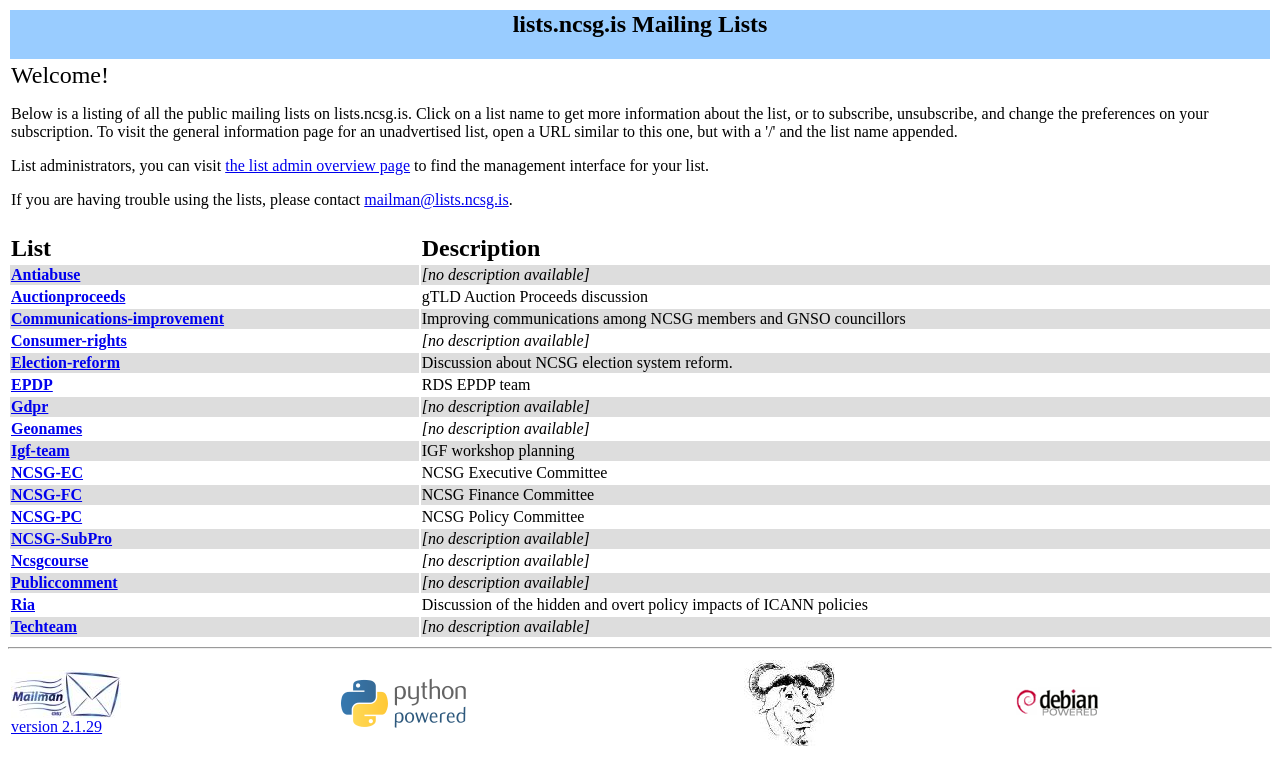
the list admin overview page (317, 165)
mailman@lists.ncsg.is (436, 199)
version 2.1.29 (66, 719)
